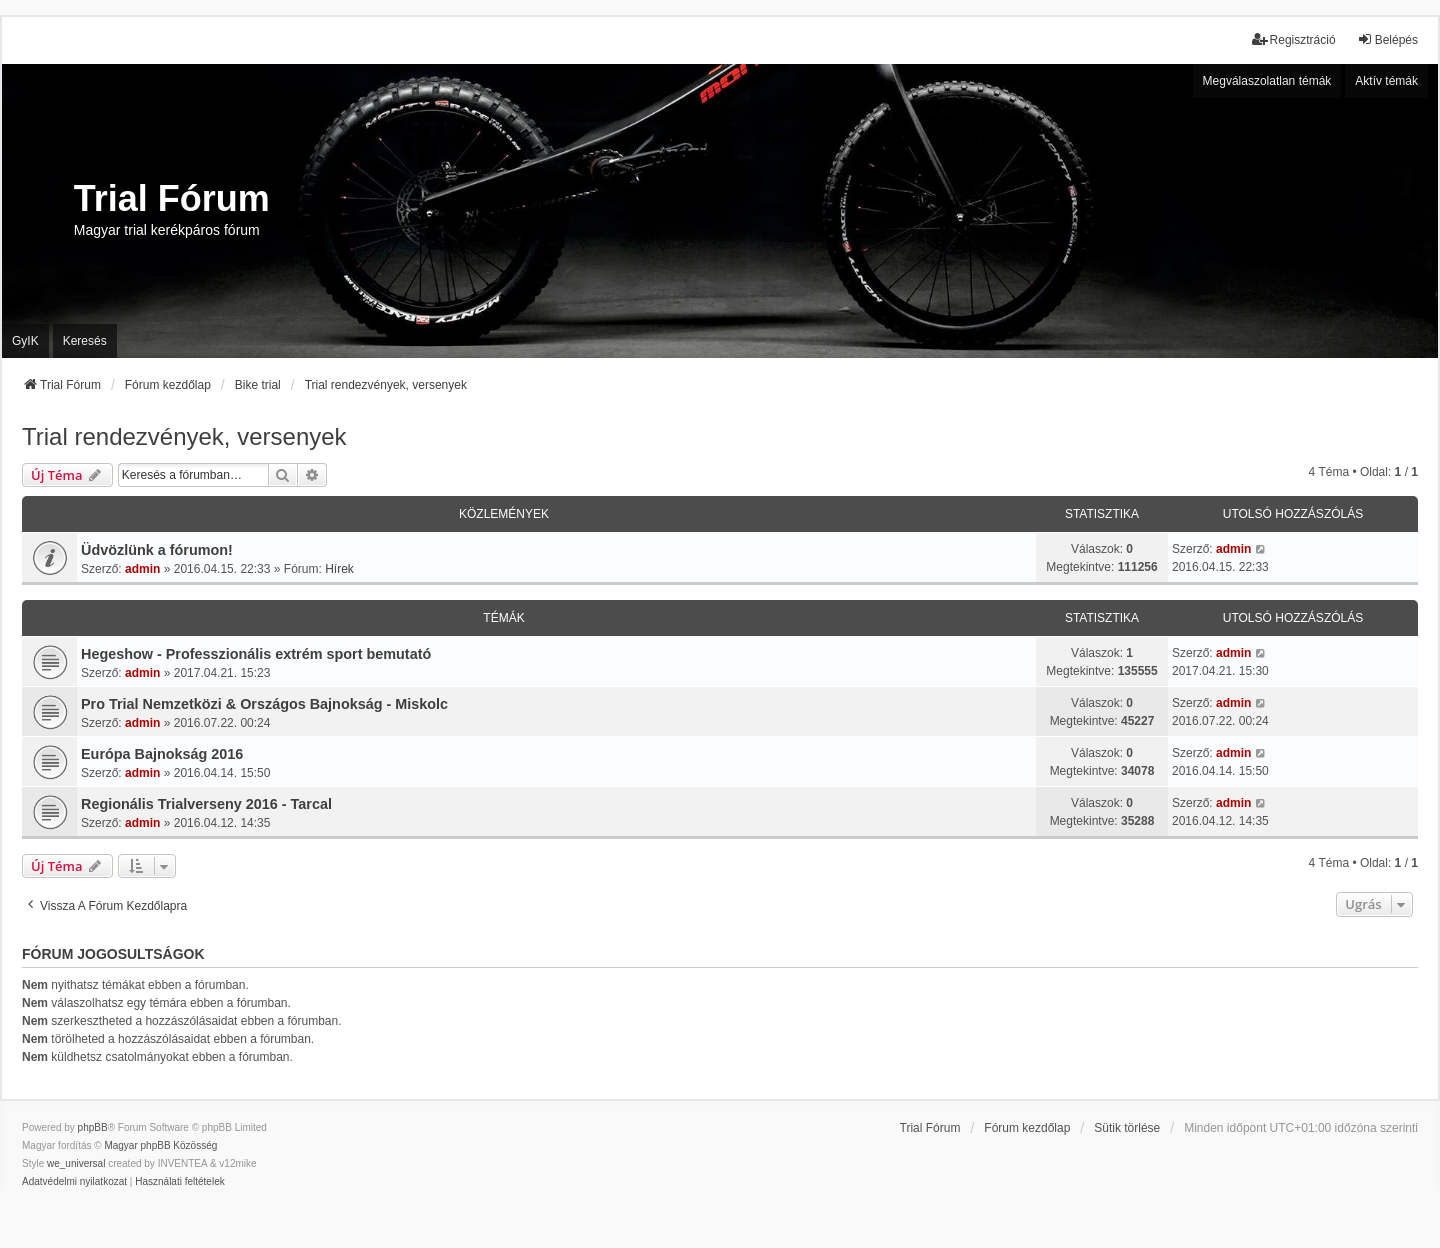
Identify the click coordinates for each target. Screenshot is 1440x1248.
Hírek (339, 569)
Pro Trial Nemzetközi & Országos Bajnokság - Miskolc (264, 704)
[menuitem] (74, 1182)
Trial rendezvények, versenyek (184, 436)
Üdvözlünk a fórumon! (157, 550)
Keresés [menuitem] (85, 341)
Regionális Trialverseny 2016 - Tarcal (206, 804)
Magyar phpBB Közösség (160, 1145)
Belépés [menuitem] (1387, 39)
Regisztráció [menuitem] (1294, 39)
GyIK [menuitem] (25, 341)
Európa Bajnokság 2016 (162, 754)
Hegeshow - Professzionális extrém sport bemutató (256, 654)
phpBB (93, 1127)
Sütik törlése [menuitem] (1127, 1128)
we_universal (76, 1163)
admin (142, 569)
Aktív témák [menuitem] (1386, 81)
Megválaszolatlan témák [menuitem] (1267, 81)
